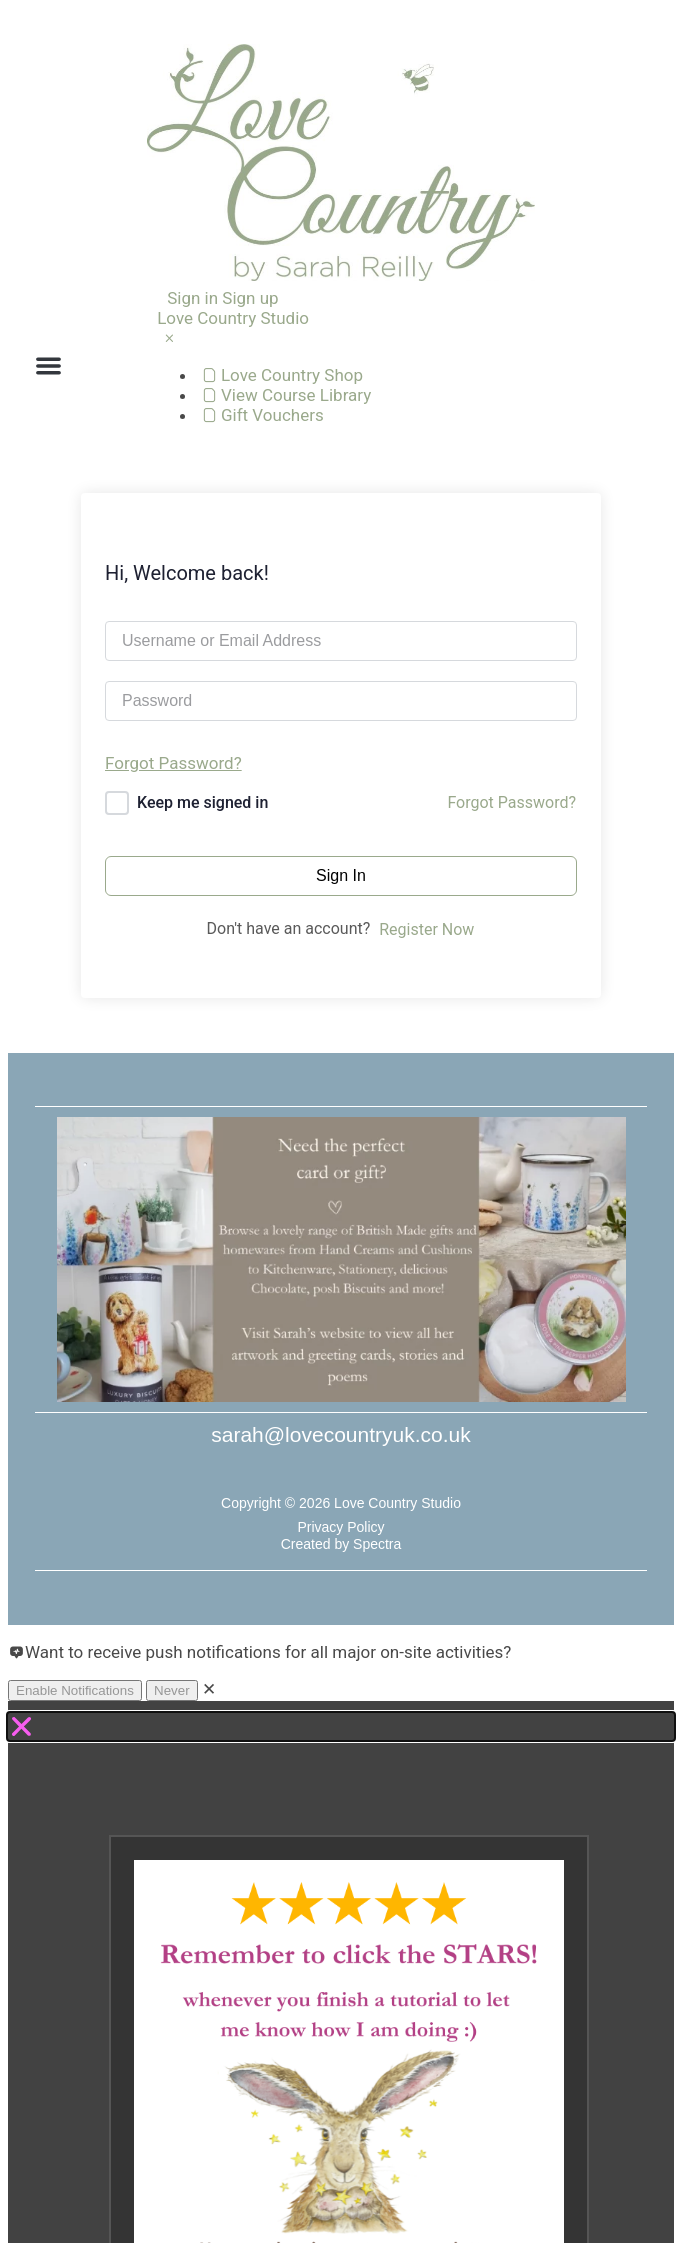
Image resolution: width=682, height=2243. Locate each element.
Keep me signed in (202, 802)
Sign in (192, 298)
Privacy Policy (340, 1527)
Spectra (377, 1544)
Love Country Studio (233, 318)
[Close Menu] (169, 338)
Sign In (341, 875)
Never (172, 1690)
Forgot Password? (173, 763)
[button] (48, 365)
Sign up (250, 298)
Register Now (426, 929)
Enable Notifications (75, 1690)
